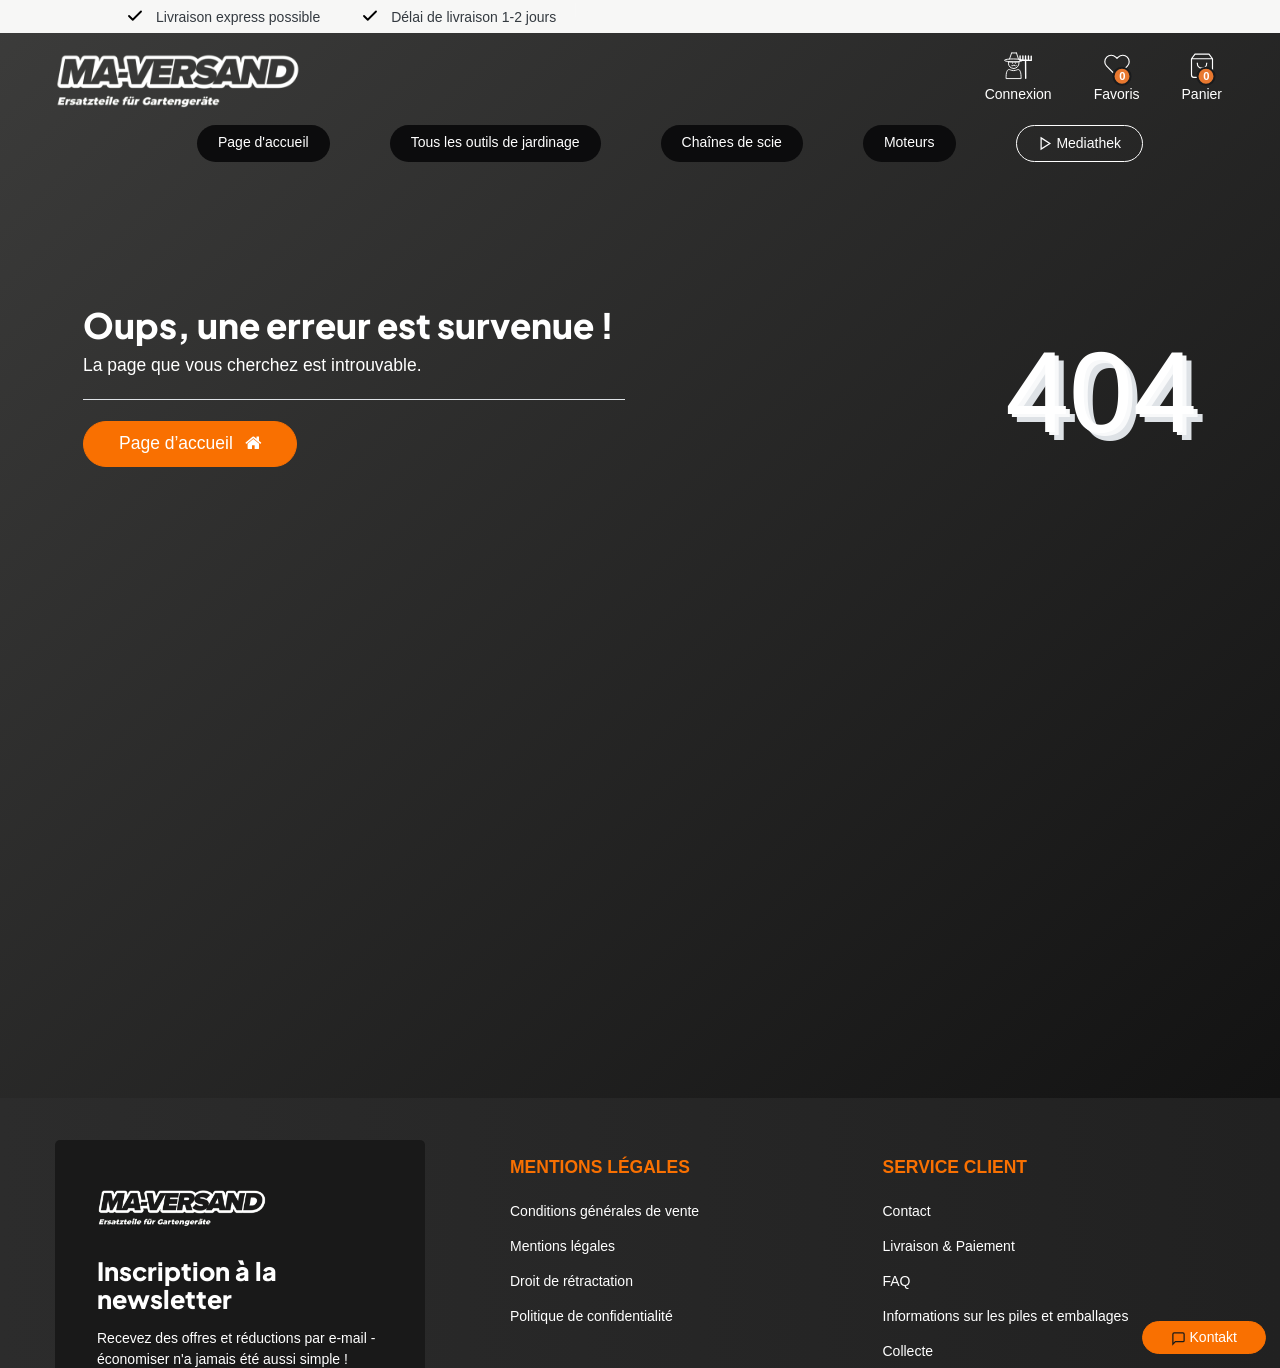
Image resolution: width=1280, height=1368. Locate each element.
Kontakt (1204, 1338)
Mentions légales (562, 1246)
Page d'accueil (263, 142)
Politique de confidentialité (591, 1316)
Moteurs (909, 142)
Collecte (908, 1351)
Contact (907, 1211)
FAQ (897, 1281)
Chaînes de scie (732, 142)
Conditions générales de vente (604, 1211)
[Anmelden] (1018, 78)
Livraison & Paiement (949, 1246)
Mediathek (1079, 143)
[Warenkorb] (1202, 66)
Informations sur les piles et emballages (1006, 1316)
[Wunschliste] (1117, 66)
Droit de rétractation (571, 1281)
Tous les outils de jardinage (495, 142)
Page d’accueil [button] (190, 443)
